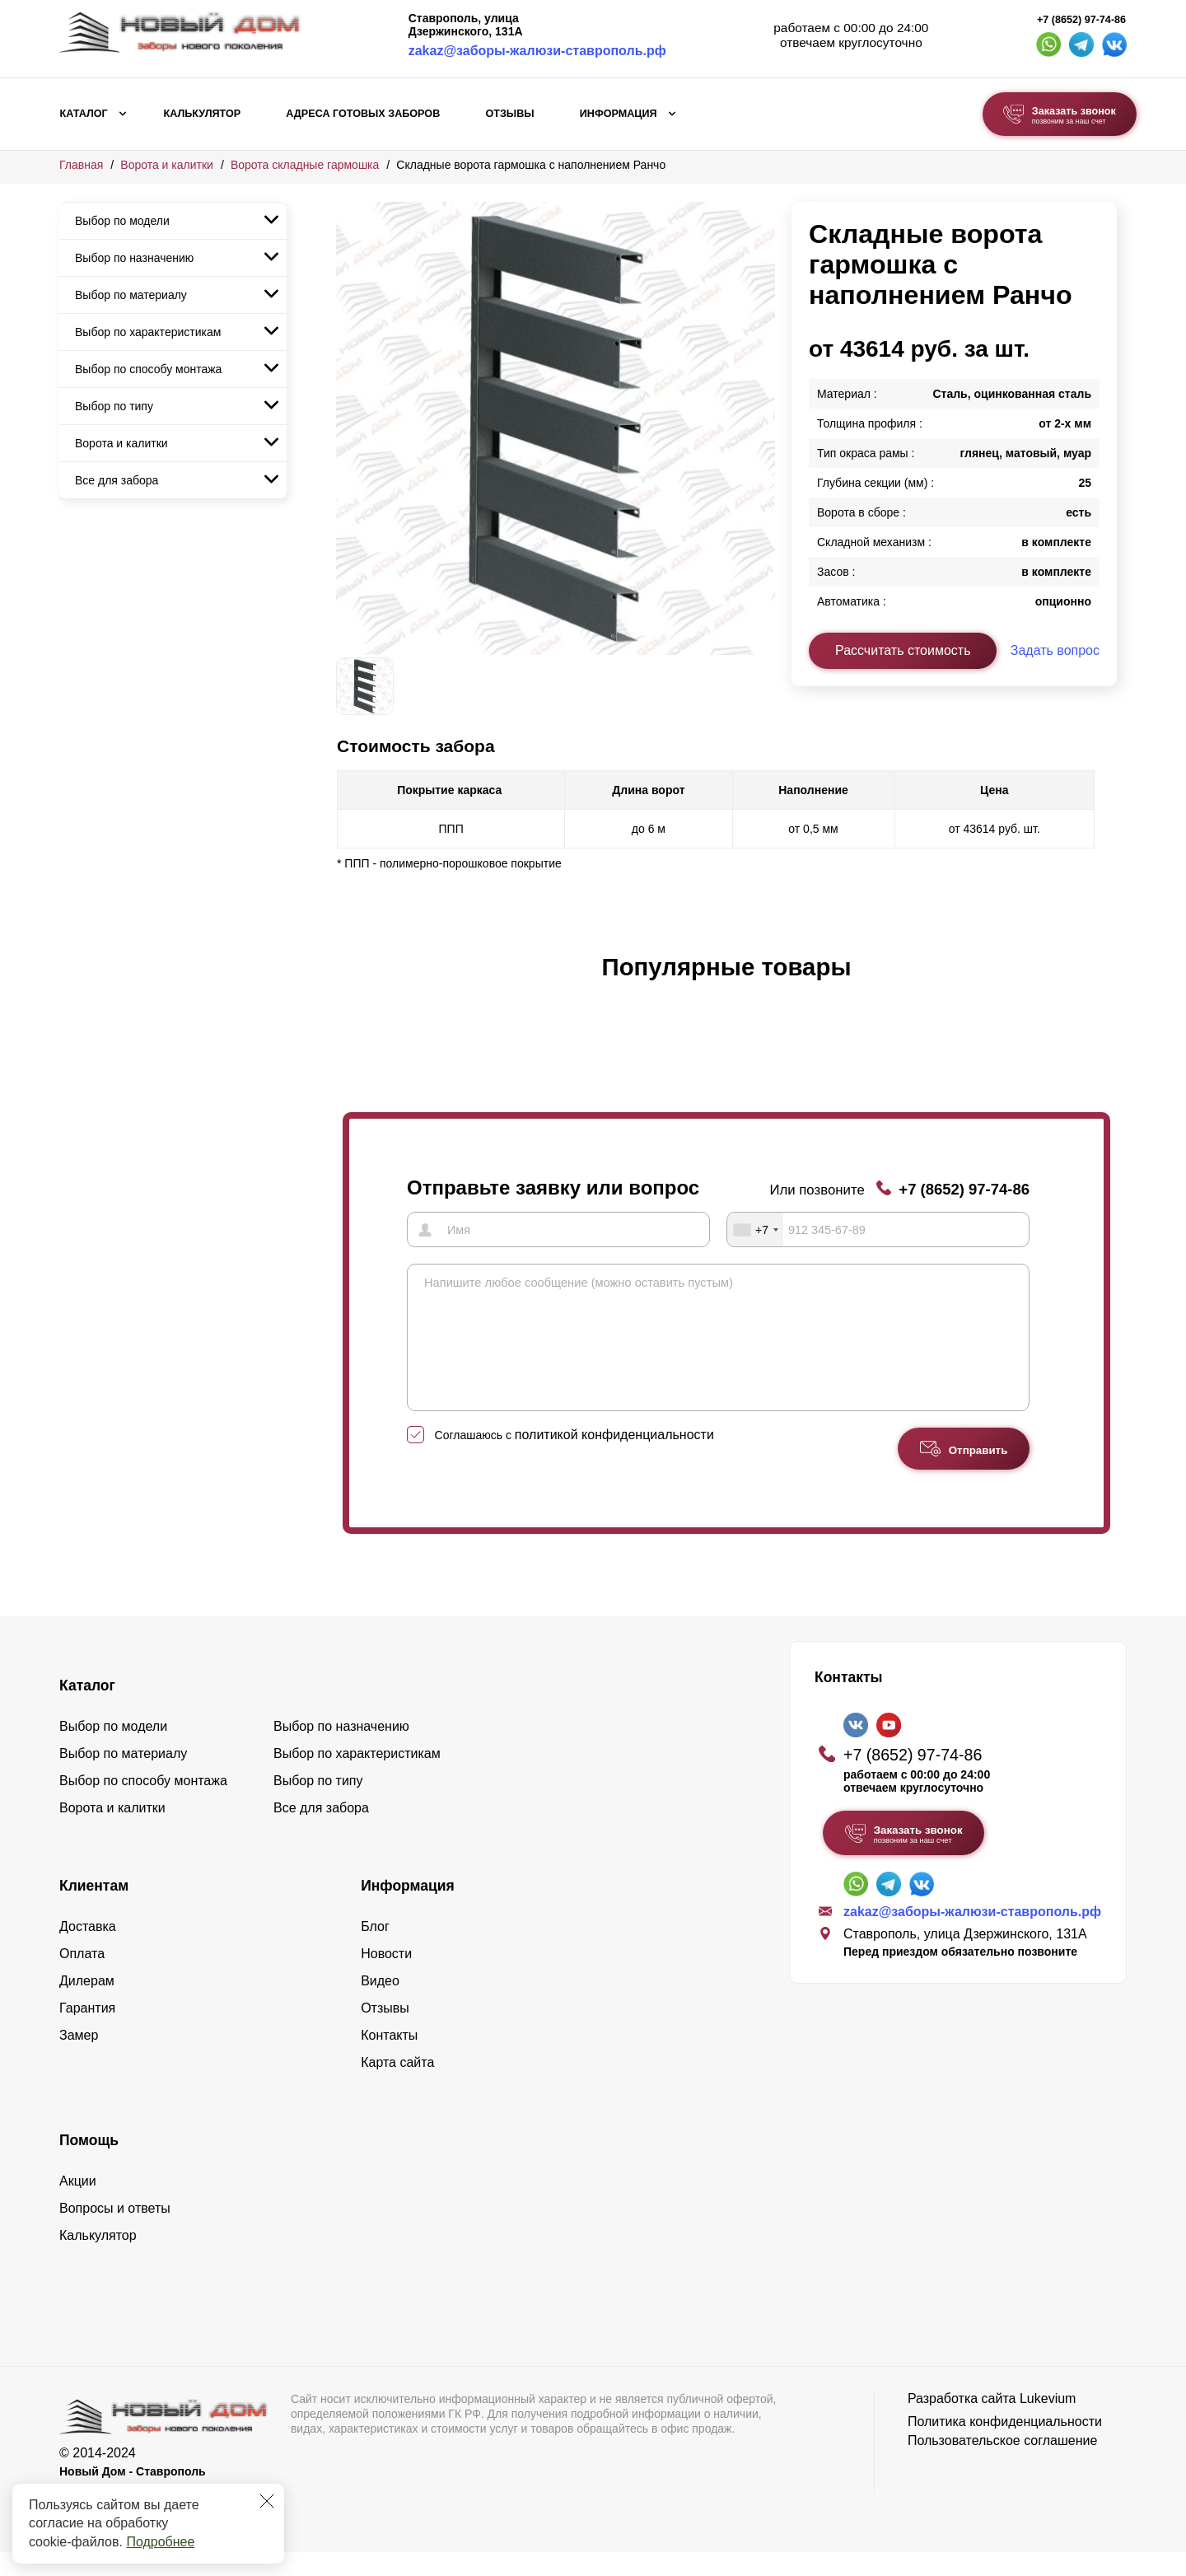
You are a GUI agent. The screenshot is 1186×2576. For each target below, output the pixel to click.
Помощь (89, 2164)
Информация (618, 113)
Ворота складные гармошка (305, 164)
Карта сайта (397, 2086)
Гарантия (87, 2032)
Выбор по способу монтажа (148, 369)
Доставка (87, 1950)
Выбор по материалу (131, 295)
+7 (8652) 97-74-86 (1081, 20)
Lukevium (1048, 2422)
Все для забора (116, 480)
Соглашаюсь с (574, 1459)
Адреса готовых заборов (363, 113)
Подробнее (160, 2542)
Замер (78, 2059)
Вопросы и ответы (114, 2232)
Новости (386, 1978)
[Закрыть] (267, 2501)
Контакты (389, 2059)
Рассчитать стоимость (902, 650)
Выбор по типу (114, 406)
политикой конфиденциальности (614, 1459)
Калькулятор (201, 113)
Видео (380, 2005)
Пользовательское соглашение (1002, 2464)
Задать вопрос (1055, 650)
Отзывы (509, 113)
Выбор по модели (122, 220)
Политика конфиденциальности (1005, 2445)
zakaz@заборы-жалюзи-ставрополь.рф (537, 51)
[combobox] (755, 1229)
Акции (77, 2205)
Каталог (84, 113)
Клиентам (93, 1909)
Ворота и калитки (166, 164)
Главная (81, 164)
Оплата (82, 1978)
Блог (375, 1950)
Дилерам (86, 2005)
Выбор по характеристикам (148, 332)
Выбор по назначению (134, 257)
